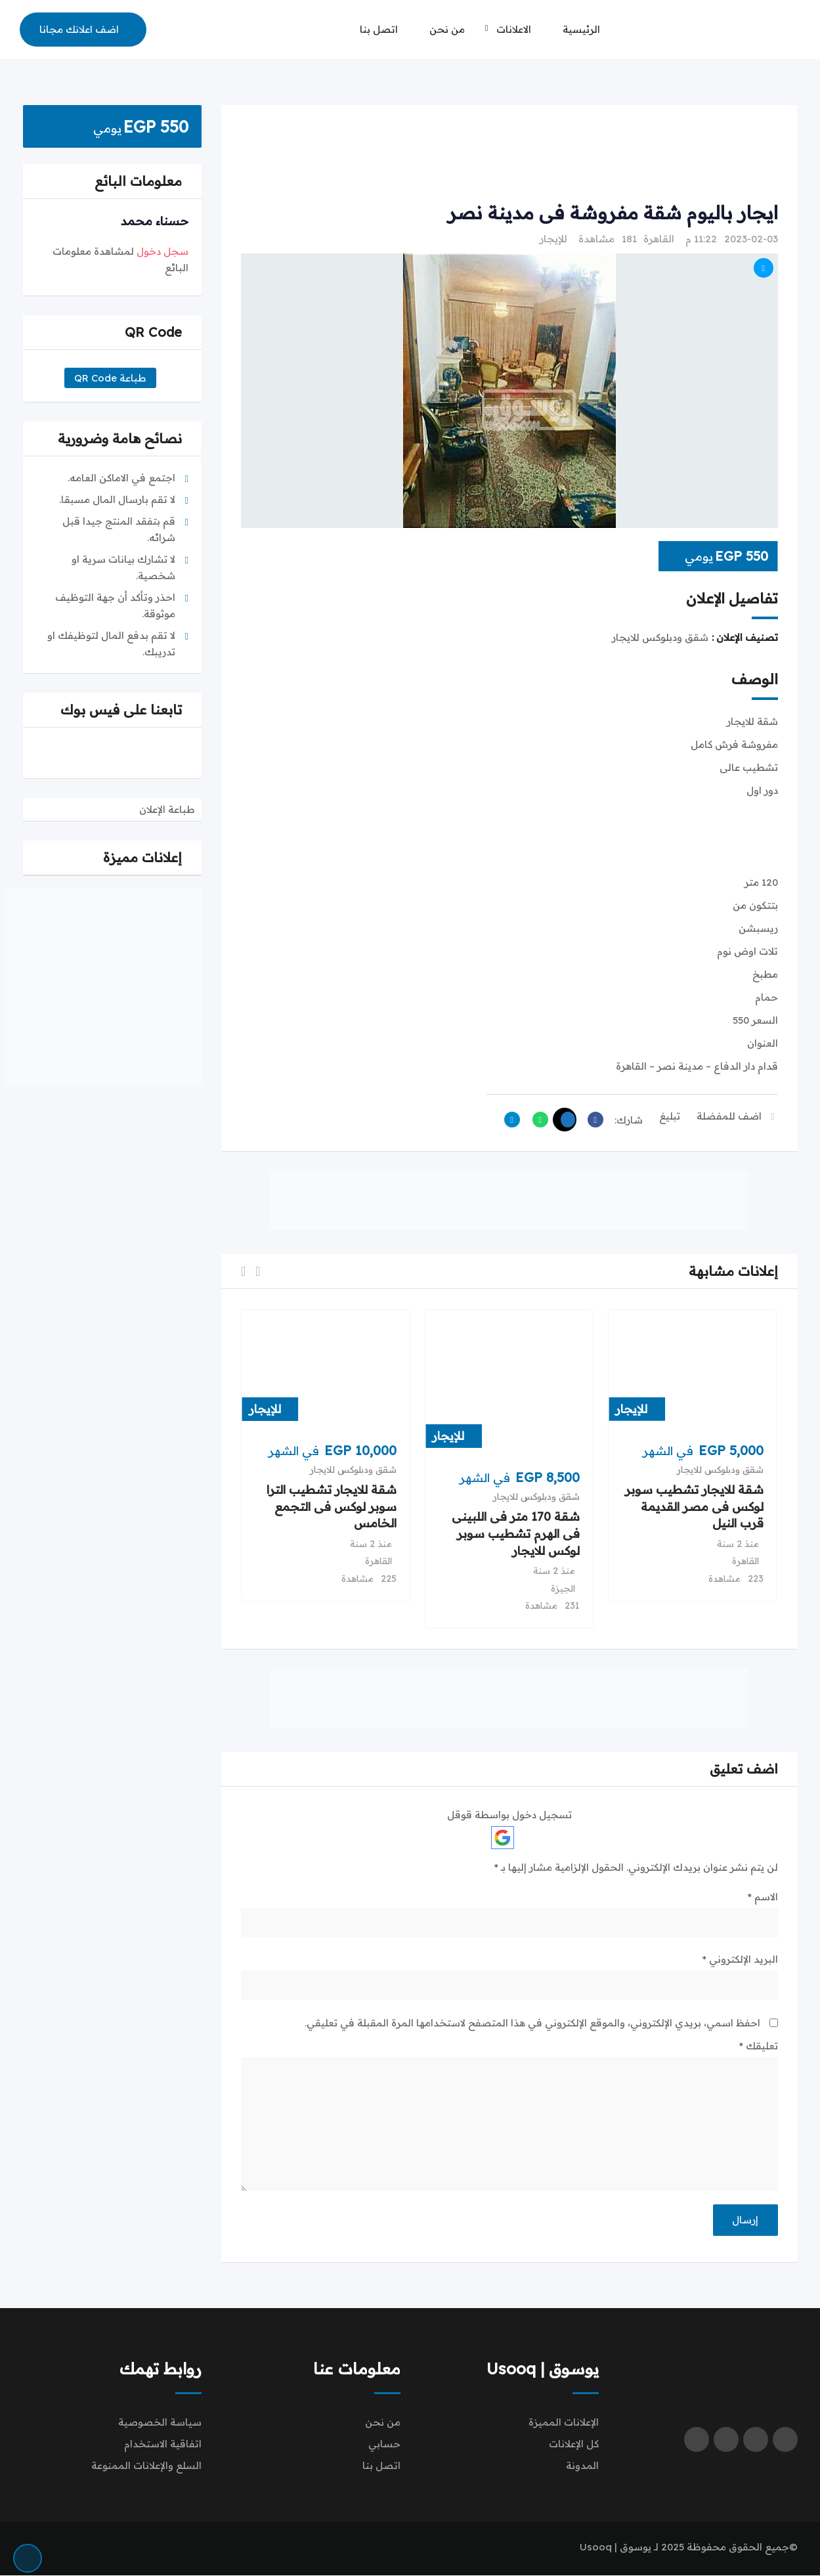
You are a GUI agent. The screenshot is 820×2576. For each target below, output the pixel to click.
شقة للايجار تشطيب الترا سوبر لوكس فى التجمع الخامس (332, 1506)
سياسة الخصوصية (160, 2422)
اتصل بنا (379, 29)
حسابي (384, 2444)
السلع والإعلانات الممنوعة (146, 2466)
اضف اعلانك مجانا (79, 29)
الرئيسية (581, 29)
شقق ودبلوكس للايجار (720, 1469)
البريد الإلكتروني (740, 1959)
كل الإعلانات (574, 2444)
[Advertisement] (509, 154)
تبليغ (669, 1116)
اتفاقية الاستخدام (163, 2444)
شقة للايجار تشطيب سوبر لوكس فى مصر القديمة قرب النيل (694, 1506)
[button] (257, 1271)
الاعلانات (513, 29)
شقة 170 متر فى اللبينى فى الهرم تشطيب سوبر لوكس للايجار (516, 1534)
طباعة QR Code (110, 378)
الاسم (763, 1896)
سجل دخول (162, 251)
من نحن (447, 29)
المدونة (582, 2466)
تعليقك (758, 2046)
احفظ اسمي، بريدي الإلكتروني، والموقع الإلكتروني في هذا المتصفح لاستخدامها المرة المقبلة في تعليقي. (532, 2023)
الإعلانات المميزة (564, 2422)
